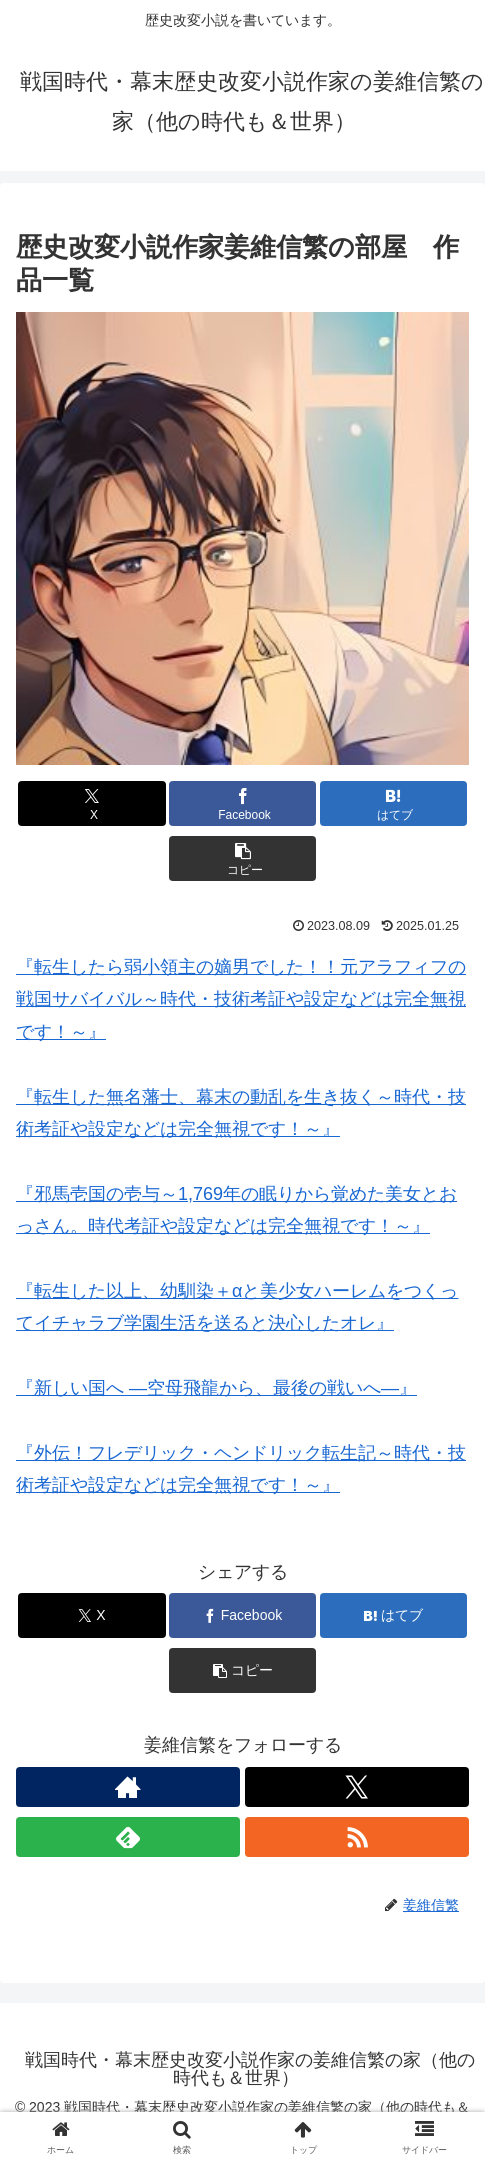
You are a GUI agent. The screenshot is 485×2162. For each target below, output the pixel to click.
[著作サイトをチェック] (128, 1787)
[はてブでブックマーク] (393, 803)
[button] (242, 858)
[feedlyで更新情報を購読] (128, 1837)
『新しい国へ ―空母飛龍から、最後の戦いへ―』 (216, 1388)
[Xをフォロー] (357, 1787)
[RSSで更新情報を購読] (357, 1837)
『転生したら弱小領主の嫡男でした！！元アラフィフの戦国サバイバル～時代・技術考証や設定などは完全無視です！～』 (241, 999)
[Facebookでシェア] (242, 803)
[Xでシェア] (91, 803)
